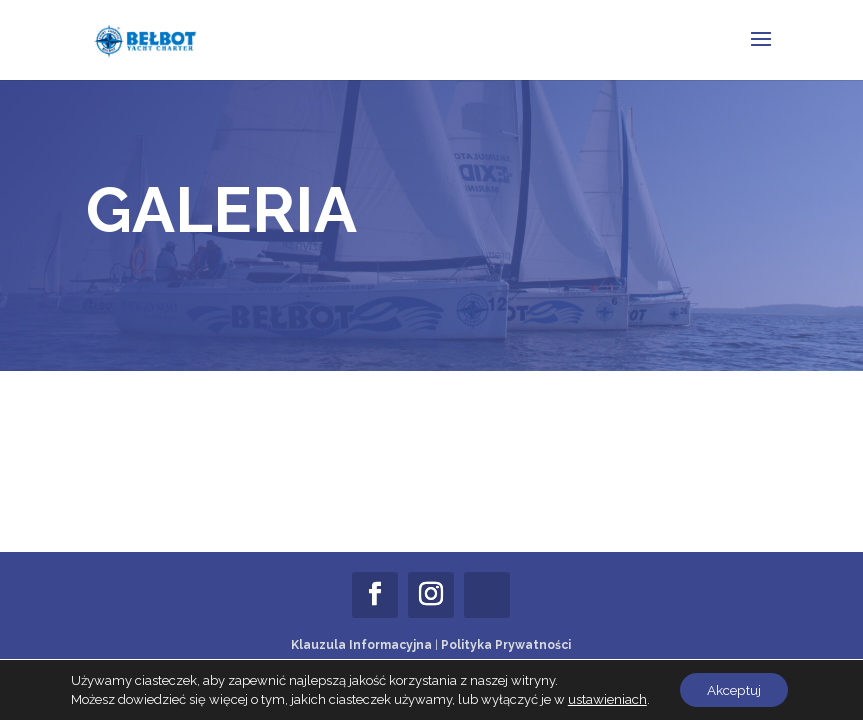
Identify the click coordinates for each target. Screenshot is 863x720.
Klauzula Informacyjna (361, 645)
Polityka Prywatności (506, 645)
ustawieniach (603, 697)
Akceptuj (734, 689)
